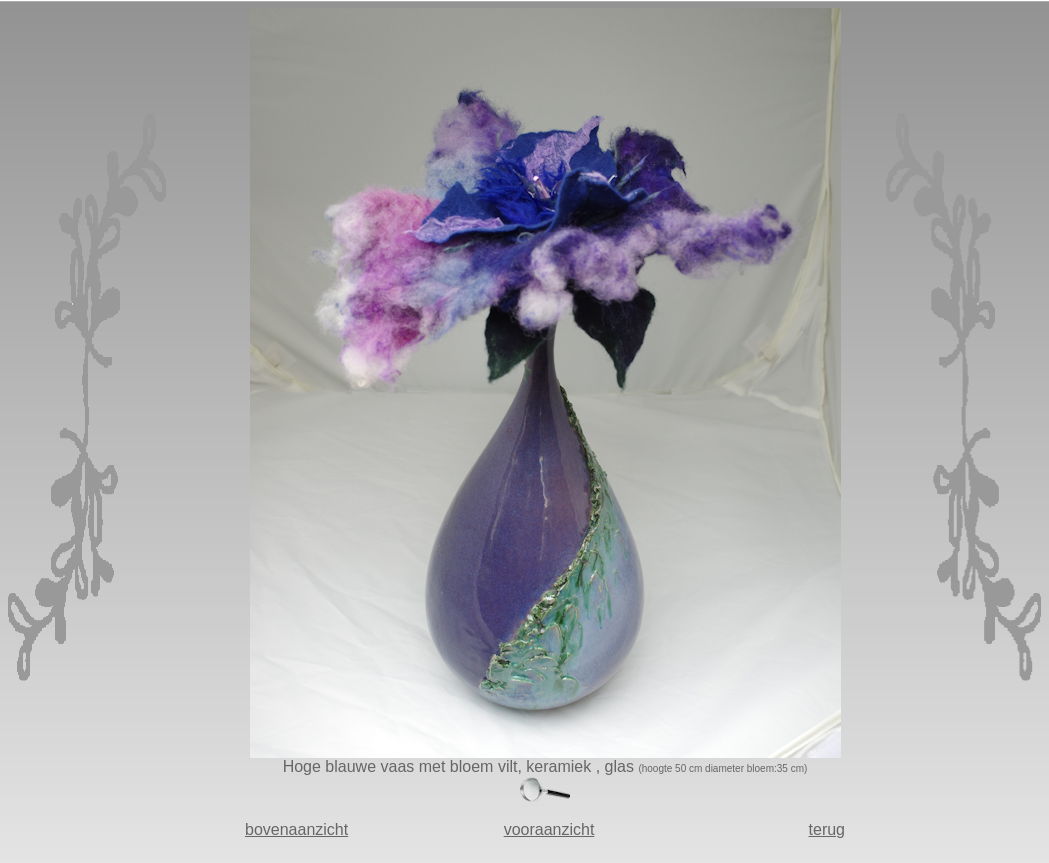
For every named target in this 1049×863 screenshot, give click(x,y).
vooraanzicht (549, 829)
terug (827, 829)
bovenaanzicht (296, 829)
